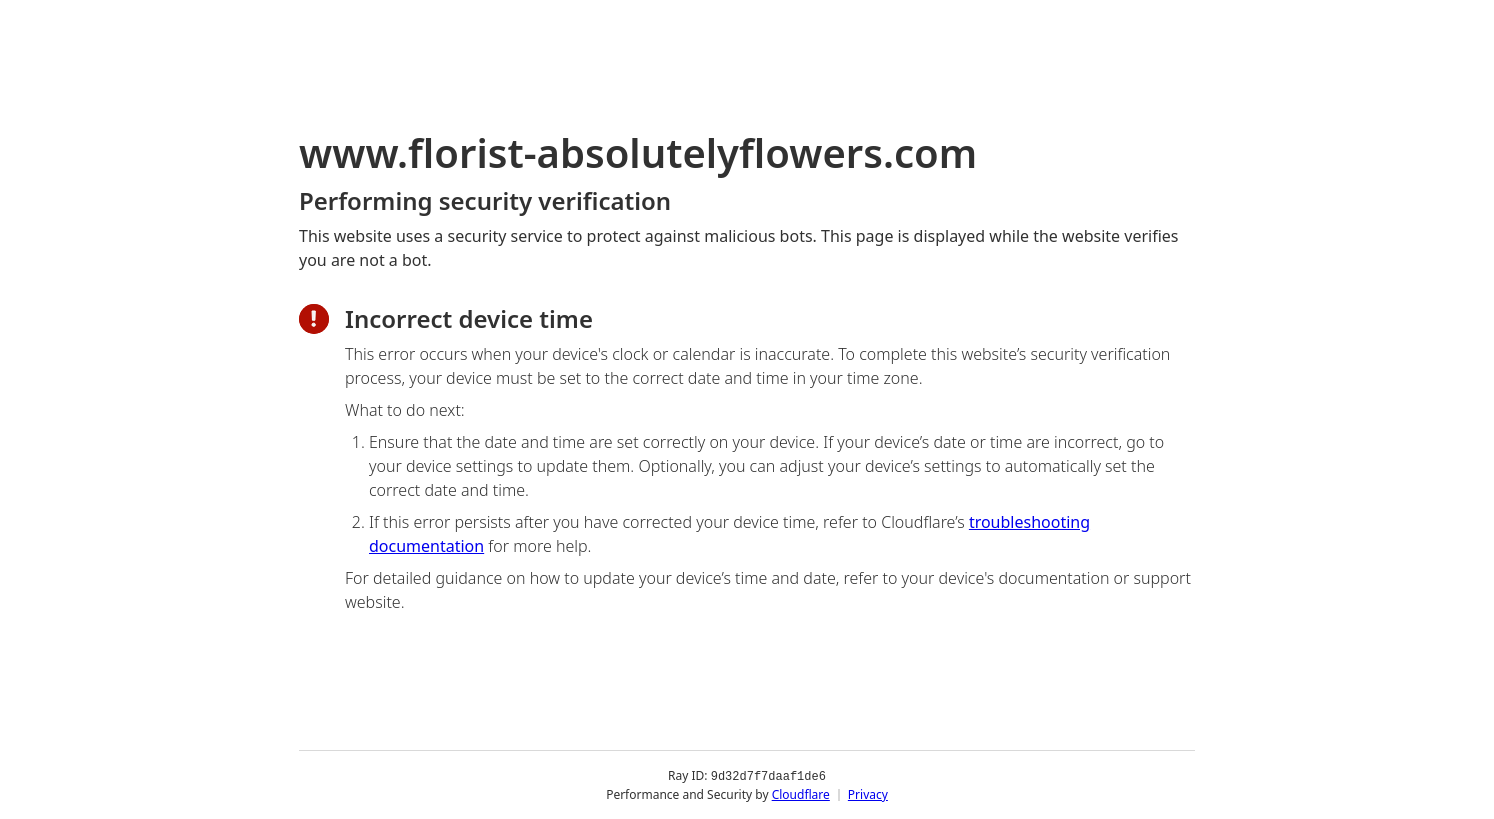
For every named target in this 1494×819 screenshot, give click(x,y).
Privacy (868, 793)
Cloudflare (801, 793)
